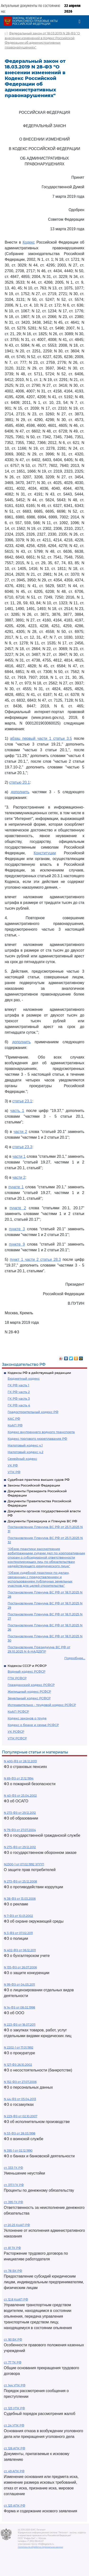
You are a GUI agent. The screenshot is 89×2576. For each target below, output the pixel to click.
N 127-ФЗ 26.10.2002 (18, 2064)
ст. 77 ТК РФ (12, 2362)
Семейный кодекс (22, 1458)
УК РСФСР (16, 1731)
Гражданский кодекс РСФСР (31, 1685)
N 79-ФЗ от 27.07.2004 (20, 1830)
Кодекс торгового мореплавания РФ (37, 1438)
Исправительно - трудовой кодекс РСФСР (42, 1705)
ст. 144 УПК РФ (14, 2385)
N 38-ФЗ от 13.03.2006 (20, 1898)
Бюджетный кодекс (24, 1378)
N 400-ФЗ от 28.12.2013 (20, 1761)
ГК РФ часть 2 (19, 1392)
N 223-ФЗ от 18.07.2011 (19, 2024)
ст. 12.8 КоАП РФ (16, 2299)
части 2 (20, 1132)
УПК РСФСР (17, 1738)
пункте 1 (15, 1187)
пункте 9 (17, 1244)
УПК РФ (14, 1472)
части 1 (18, 1156)
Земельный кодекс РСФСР (29, 1698)
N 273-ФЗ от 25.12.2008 (20, 1881)
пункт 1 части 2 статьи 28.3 (35, 1259)
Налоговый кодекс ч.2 (25, 1452)
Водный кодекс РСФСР (26, 1671)
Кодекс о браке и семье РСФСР (33, 1725)
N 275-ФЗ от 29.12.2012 (20, 1847)
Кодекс (29, 242)
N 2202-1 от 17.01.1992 (18, 2047)
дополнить (20, 792)
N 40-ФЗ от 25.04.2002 (20, 1795)
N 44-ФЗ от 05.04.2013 (20, 2099)
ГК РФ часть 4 (19, 1405)
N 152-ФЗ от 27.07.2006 (20, 2082)
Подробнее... (74, 1658)
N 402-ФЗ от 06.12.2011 (20, 1950)
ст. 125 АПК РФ (14, 2505)
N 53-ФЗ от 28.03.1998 (19, 2133)
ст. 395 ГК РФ (13, 2202)
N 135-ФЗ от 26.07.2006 (20, 1967)
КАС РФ (14, 1418)
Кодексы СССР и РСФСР (27, 1666)
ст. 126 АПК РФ (14, 2448)
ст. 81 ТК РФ (12, 2248)
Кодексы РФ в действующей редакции (39, 1373)
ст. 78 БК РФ (13, 2271)
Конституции (45, 853)
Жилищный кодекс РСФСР (29, 1691)
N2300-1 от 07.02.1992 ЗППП (24, 1864)
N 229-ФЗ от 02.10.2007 (20, 2116)
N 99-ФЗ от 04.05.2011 (19, 1984)
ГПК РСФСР (17, 1678)
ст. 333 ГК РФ (13, 2167)
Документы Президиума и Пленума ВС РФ (42, 1521)
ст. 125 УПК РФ (14, 2408)
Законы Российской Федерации (34, 1485)
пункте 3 (17, 1229)
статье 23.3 (22, 1147)
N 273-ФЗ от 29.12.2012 (20, 1813)
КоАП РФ (15, 1425)
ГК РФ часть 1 (18, 1385)
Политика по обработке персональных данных (40, 2547)
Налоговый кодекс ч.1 (25, 1445)
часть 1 (17, 1111)
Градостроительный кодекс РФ (33, 1412)
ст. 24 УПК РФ (14, 2425)
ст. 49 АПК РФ (14, 2471)
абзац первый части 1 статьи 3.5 (41, 738)
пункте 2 (17, 1208)
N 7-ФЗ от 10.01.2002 (18, 1916)
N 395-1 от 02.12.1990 (18, 2150)
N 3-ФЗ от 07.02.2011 (18, 1933)
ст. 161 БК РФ (13, 2339)
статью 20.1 (19, 782)
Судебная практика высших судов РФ (39, 1479)
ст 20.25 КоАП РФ (17, 2225)
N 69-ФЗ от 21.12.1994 (18, 1778)
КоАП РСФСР (18, 1711)
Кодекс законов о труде (27, 1718)
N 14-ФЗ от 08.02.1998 (19, 2007)
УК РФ (13, 1465)
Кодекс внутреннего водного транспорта (41, 1432)
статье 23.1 (22, 1101)
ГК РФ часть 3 (19, 1398)
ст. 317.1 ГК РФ (14, 2185)
